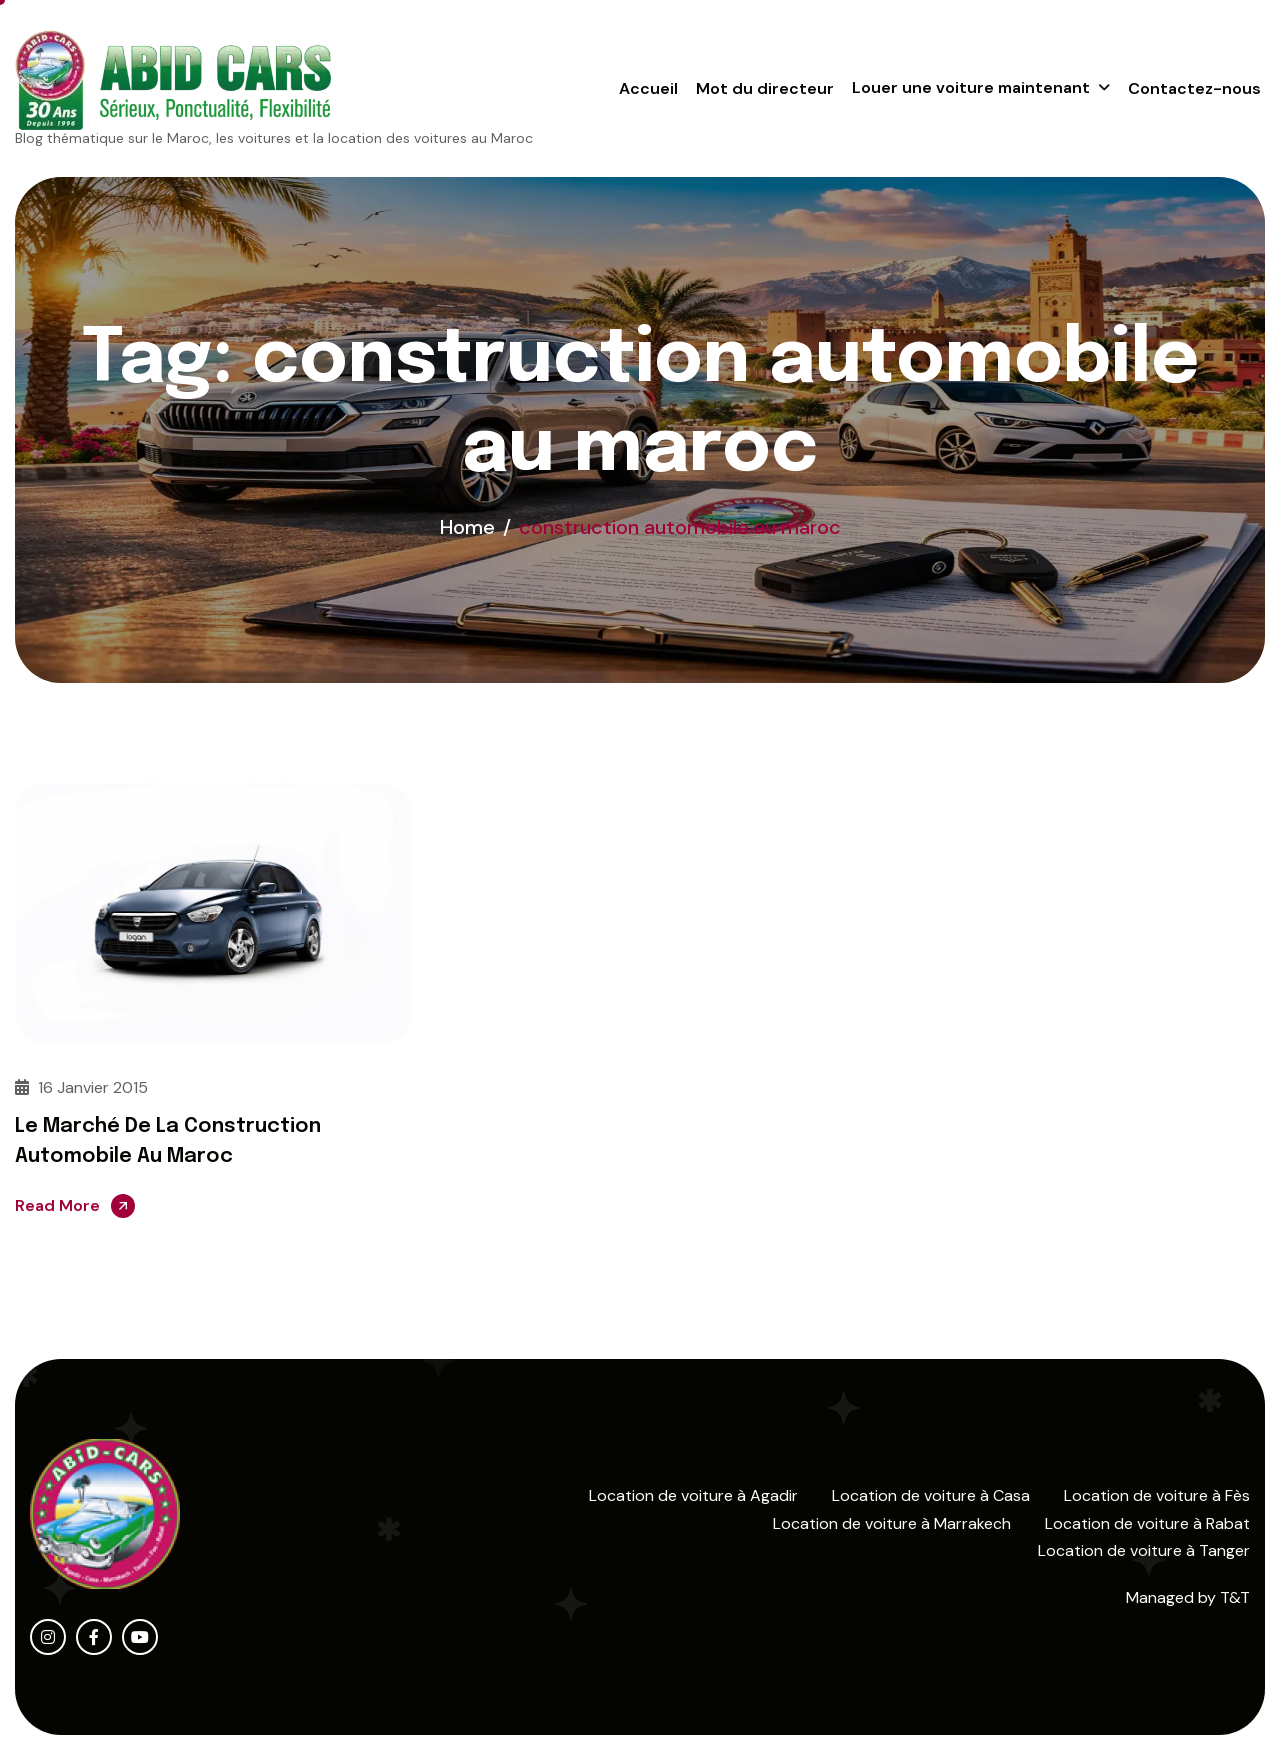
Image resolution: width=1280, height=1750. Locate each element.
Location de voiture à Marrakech (892, 1523)
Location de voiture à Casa (931, 1495)
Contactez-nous (1194, 88)
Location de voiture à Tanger (1144, 1550)
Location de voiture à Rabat (1147, 1523)
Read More (57, 1205)
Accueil (648, 88)
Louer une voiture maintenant (971, 87)
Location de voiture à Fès (1157, 1495)
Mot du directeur (765, 88)
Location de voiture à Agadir (693, 1495)
